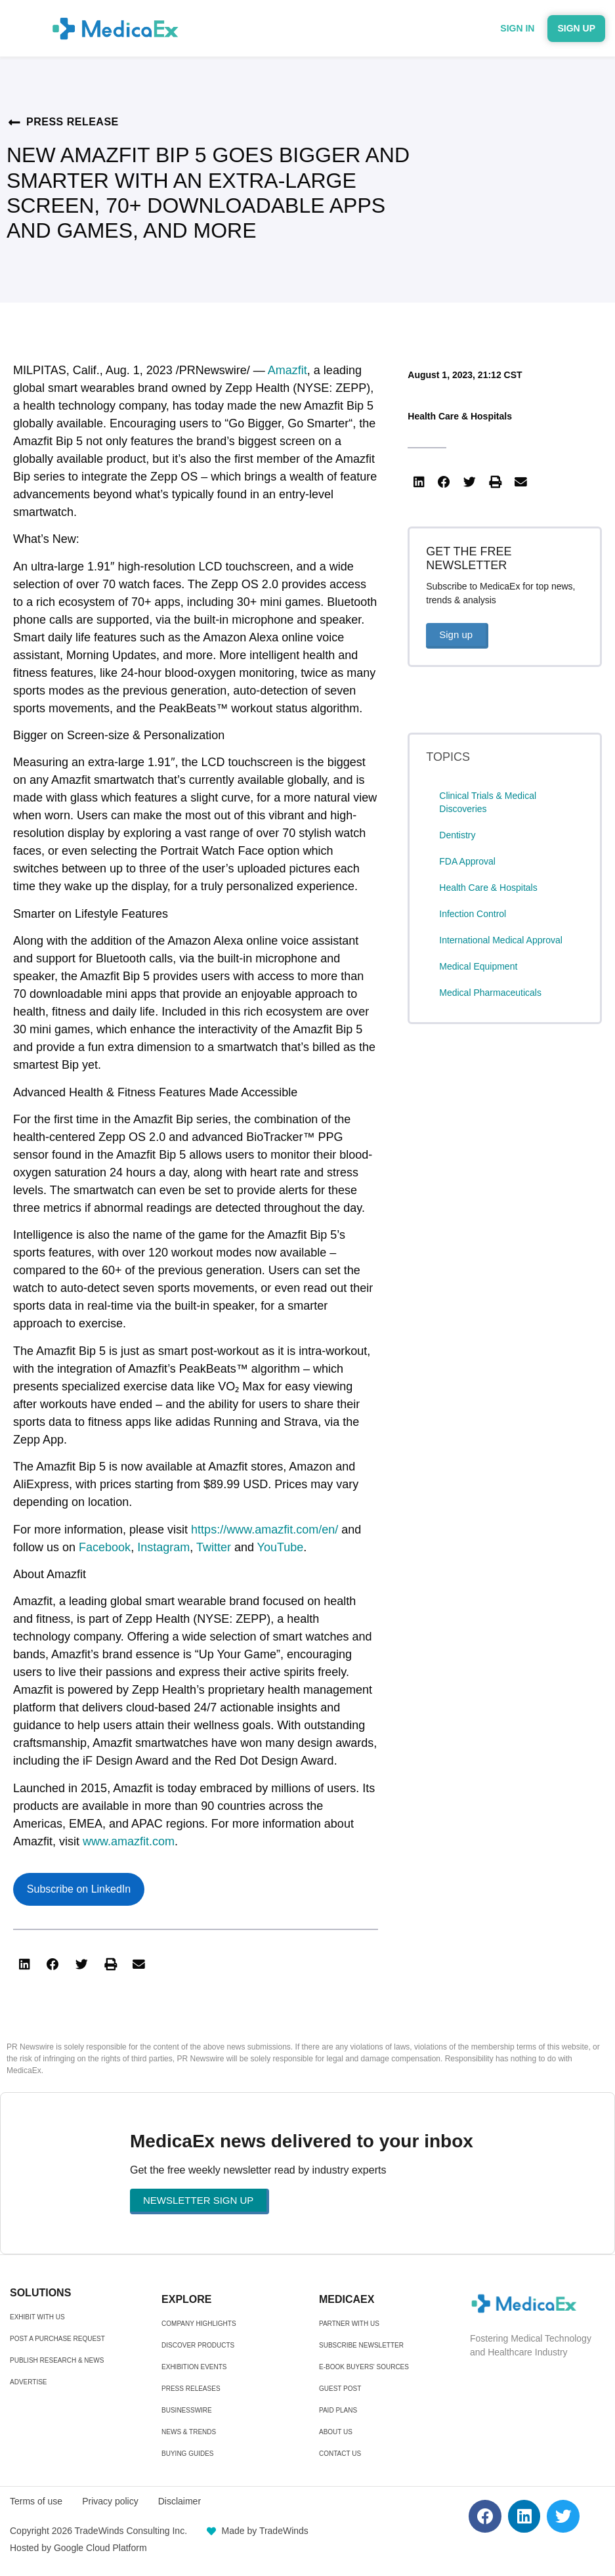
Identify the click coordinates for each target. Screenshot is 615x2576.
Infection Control (472, 914)
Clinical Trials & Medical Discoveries (487, 802)
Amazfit (287, 370)
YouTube (280, 1547)
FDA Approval (467, 861)
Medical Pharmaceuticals (490, 992)
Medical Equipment (478, 966)
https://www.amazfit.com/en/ (264, 1529)
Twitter (213, 1547)
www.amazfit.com (129, 1841)
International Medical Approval (500, 940)
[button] (24, 1964)
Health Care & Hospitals (460, 416)
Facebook (105, 1547)
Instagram (163, 1547)
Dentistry (457, 835)
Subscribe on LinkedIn (79, 1889)
